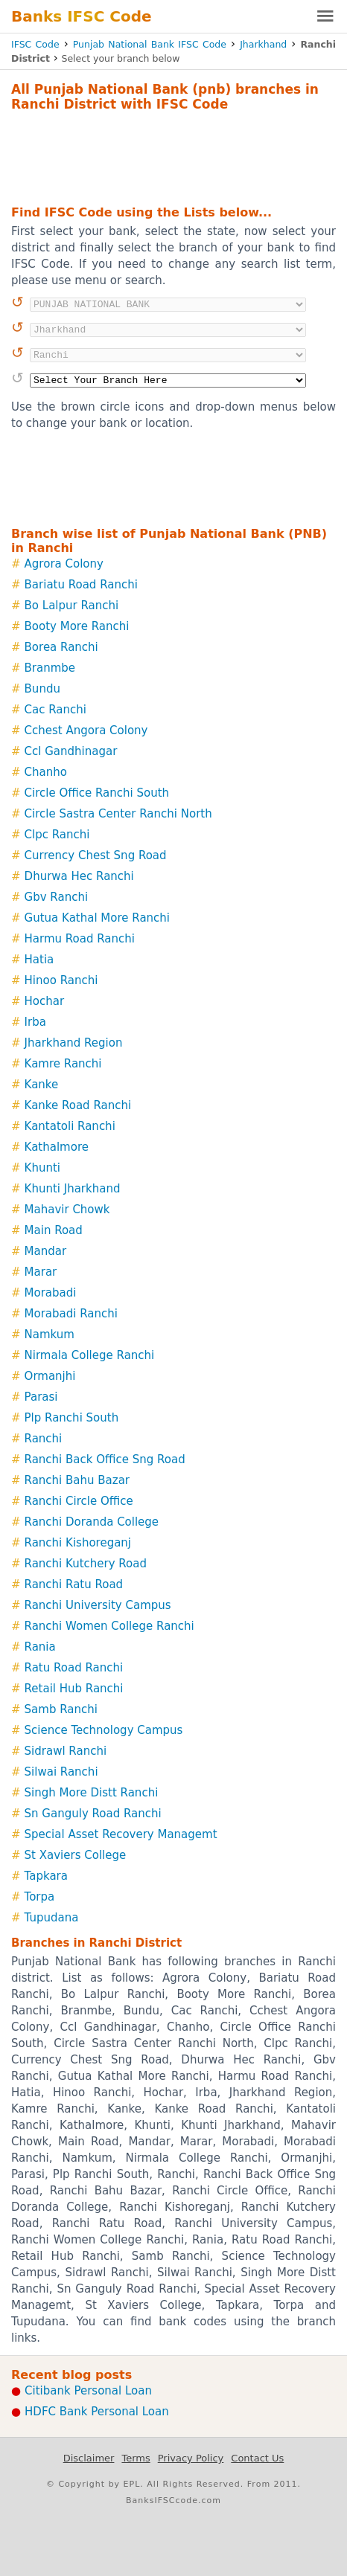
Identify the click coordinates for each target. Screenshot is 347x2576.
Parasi (41, 1397)
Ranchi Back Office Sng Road (105, 1459)
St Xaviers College (76, 1855)
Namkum (49, 1334)
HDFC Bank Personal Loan (97, 2411)
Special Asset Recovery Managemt (121, 1834)
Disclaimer (89, 2458)
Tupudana (52, 1917)
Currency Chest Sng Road (96, 855)
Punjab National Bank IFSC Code (149, 44)
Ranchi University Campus (98, 1605)
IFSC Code (35, 44)
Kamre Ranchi (63, 1063)
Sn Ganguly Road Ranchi (93, 1813)
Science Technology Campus (104, 1730)
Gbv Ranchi (57, 897)
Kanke (42, 1084)
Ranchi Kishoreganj (78, 1542)
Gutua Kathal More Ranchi (97, 918)
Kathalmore (57, 1147)
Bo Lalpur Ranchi (72, 605)
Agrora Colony (64, 564)
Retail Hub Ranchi (74, 1688)
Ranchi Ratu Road (74, 1584)
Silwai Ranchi (61, 1772)
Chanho (46, 772)
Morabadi (51, 1293)
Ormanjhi (50, 1376)
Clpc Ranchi (57, 834)
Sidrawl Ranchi (66, 1751)
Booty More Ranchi (77, 626)
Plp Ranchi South (72, 1417)
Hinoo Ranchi (61, 980)
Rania (40, 1647)
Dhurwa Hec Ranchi (79, 876)
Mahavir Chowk (67, 1209)
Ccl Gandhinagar (71, 751)
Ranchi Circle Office (79, 1501)
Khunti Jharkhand (73, 1188)
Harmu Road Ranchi (80, 938)
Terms (135, 2458)
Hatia (39, 959)
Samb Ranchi (61, 1709)
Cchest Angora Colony (86, 730)
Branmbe (50, 668)
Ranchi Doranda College (92, 1522)
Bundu (42, 689)
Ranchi (44, 1438)
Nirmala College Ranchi (90, 1355)
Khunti (42, 1168)
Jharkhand (263, 44)
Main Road (54, 1230)
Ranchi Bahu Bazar (77, 1480)
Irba (35, 1022)
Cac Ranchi (55, 709)
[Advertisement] (173, 156)
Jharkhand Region (74, 1043)
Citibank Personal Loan (88, 2390)
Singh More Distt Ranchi (92, 1792)
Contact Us (257, 2458)
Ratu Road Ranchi (74, 1667)
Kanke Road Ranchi (78, 1105)
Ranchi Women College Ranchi (109, 1626)
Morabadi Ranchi (71, 1313)
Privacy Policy (191, 2458)
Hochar (45, 1001)
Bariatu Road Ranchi (81, 584)
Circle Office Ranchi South (97, 793)
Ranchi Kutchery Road (86, 1563)
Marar (41, 1272)
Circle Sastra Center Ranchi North (118, 813)
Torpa (40, 1897)
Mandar (46, 1251)
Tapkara (46, 1876)
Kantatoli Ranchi (70, 1126)
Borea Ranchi (61, 647)
